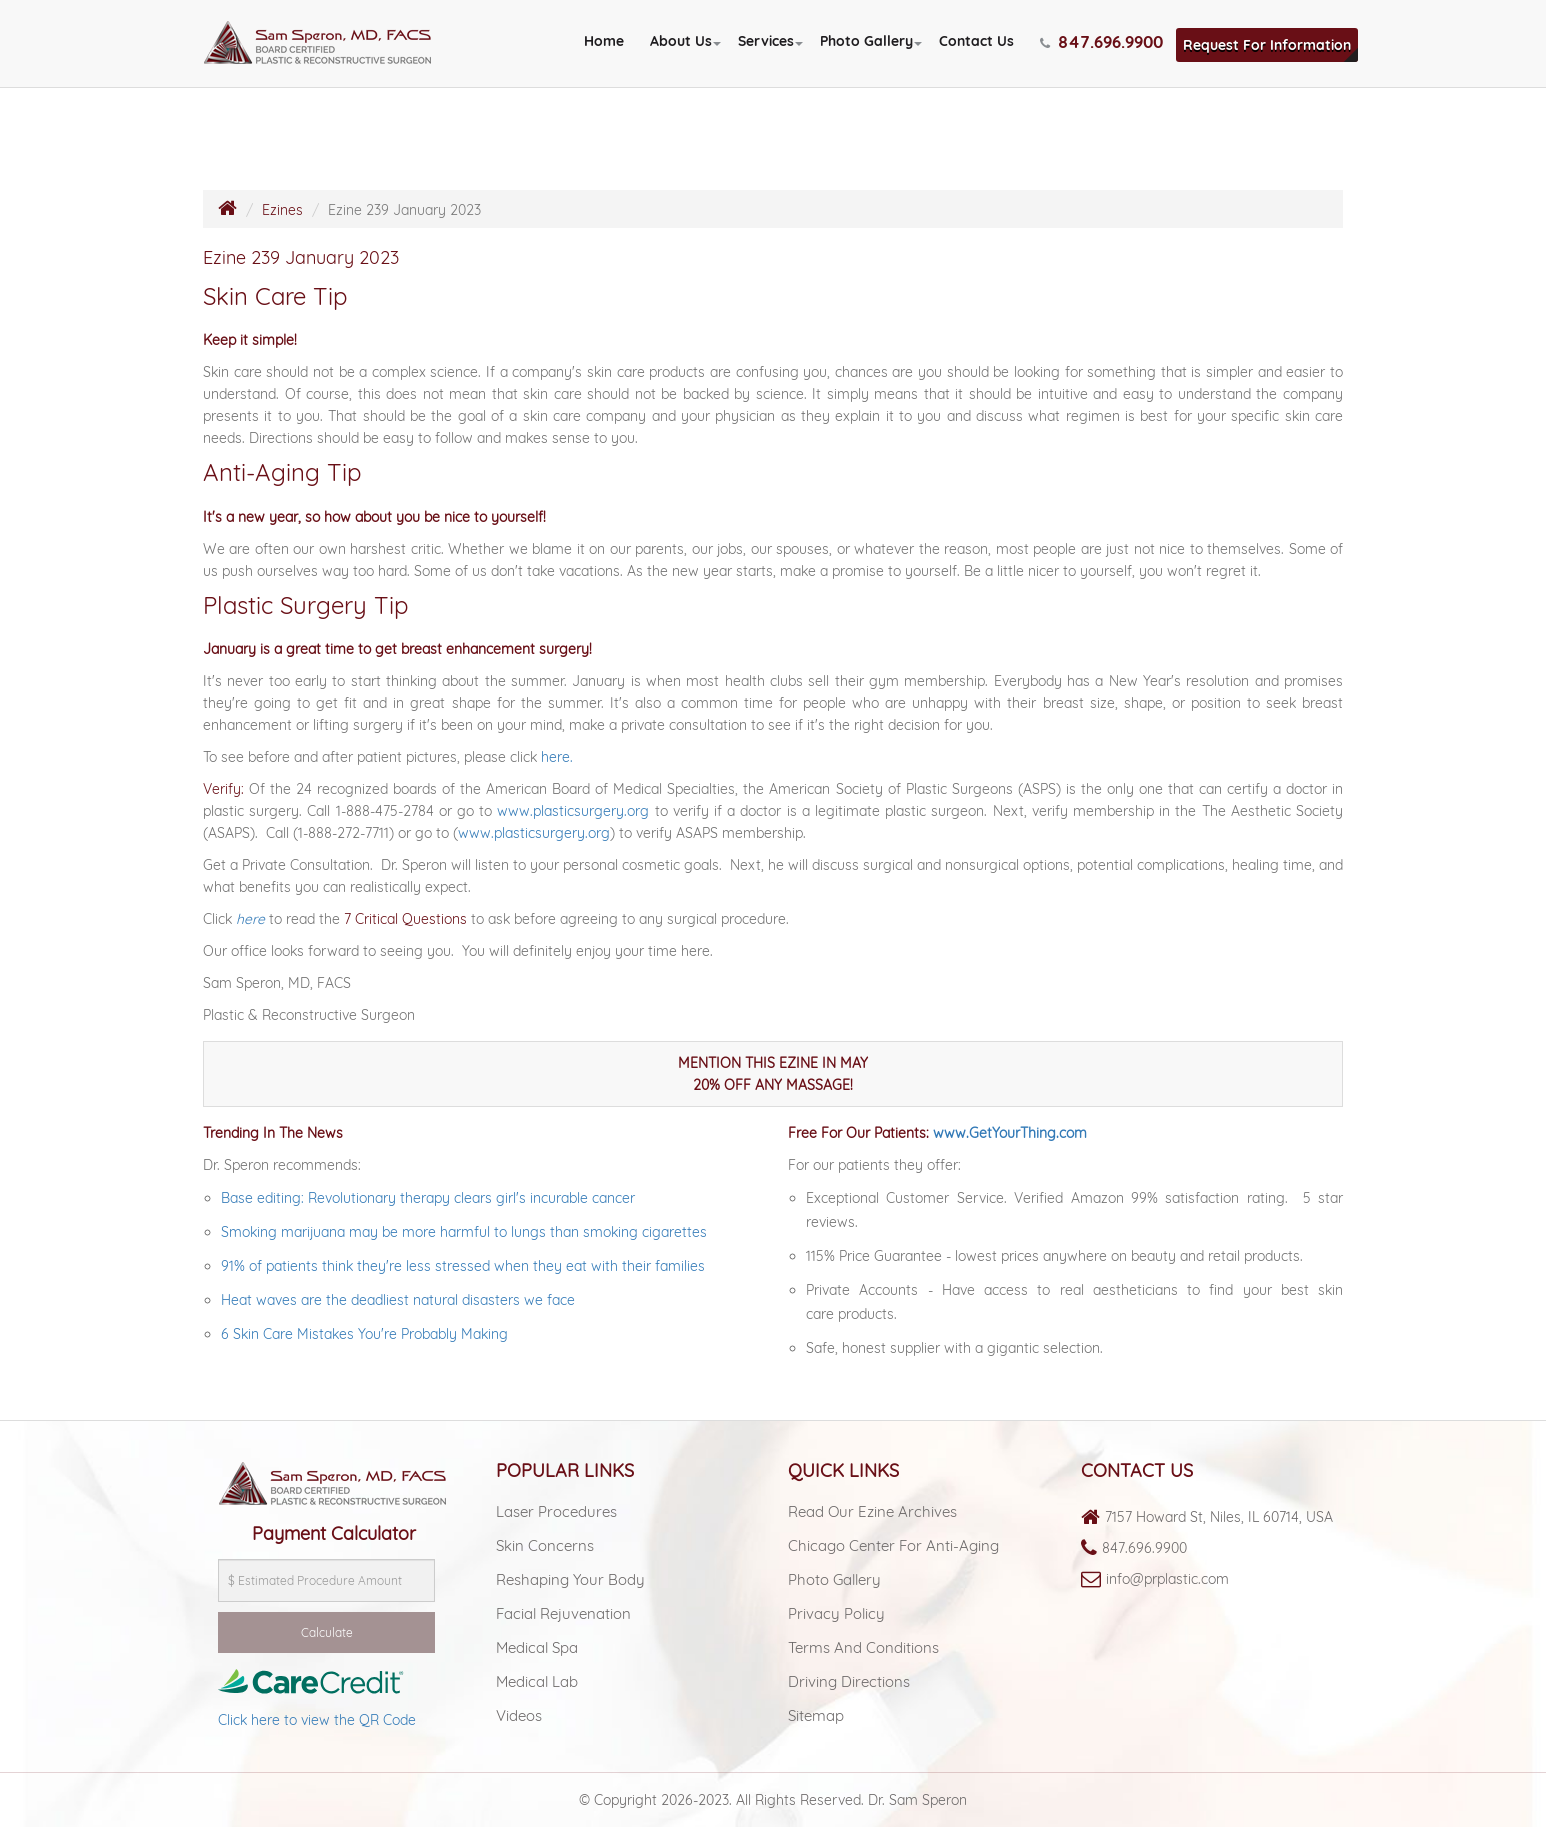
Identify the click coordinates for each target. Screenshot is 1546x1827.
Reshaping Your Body (570, 1579)
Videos (519, 1715)
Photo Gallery (866, 41)
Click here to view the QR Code (317, 1720)
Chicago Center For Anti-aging (893, 1545)
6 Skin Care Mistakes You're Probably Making (364, 1334)
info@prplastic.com (1167, 1579)
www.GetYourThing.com (1010, 1133)
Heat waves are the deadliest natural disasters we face (398, 1300)
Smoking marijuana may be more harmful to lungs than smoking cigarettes (464, 1232)
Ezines (282, 210)
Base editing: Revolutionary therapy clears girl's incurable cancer (428, 1198)
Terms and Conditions (863, 1647)
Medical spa (537, 1647)
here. (557, 757)
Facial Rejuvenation (563, 1613)
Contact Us (976, 41)
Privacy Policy (836, 1613)
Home (604, 41)
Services (766, 41)
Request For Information (1267, 45)
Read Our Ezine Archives (872, 1511)
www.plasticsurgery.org (573, 811)
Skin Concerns (545, 1545)
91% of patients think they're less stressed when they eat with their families (465, 1266)
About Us (681, 41)
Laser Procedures (556, 1511)
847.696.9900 (1144, 1548)
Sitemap (816, 1715)
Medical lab (537, 1681)
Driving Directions (849, 1681)
